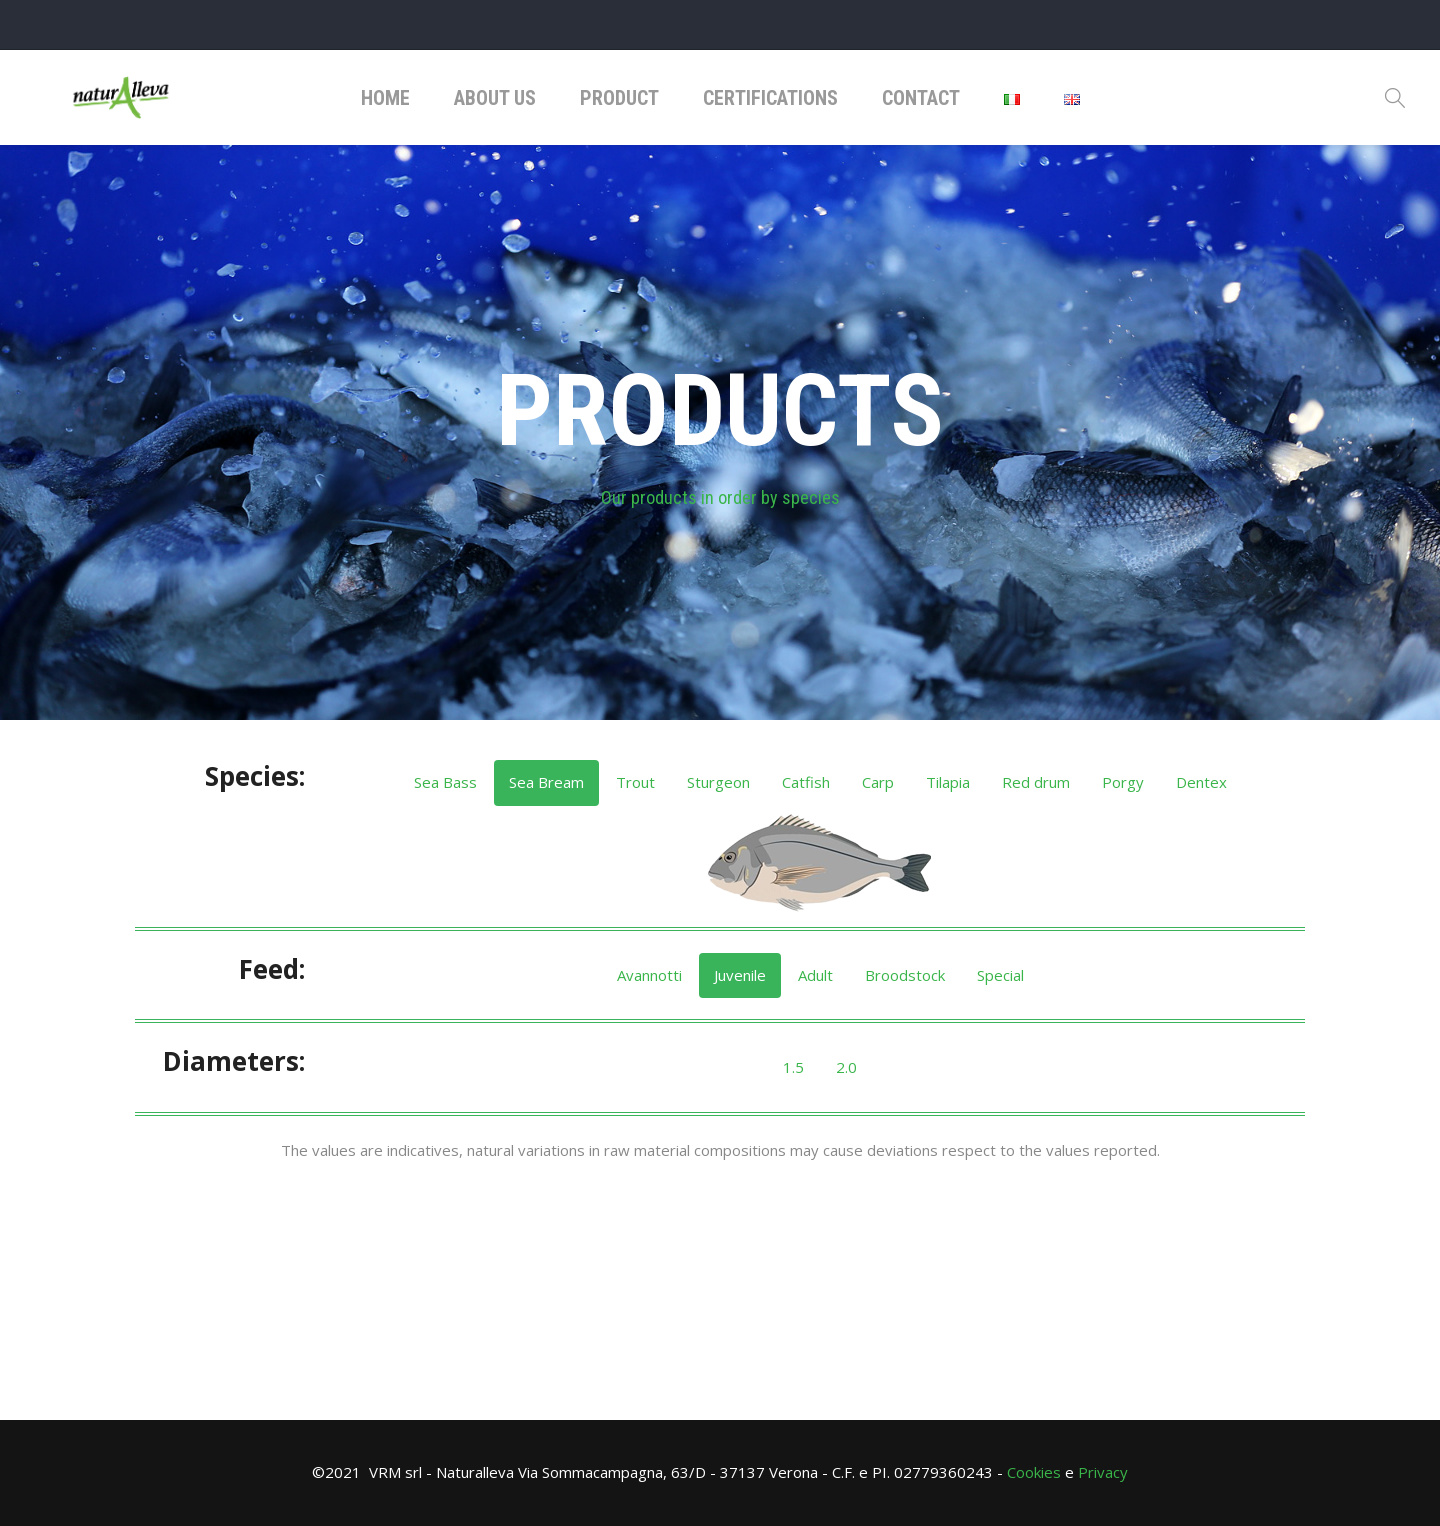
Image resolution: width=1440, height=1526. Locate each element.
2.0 (846, 1067)
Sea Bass (445, 782)
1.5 (793, 1067)
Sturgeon (718, 782)
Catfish (806, 782)
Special (1000, 975)
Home (385, 98)
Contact (921, 98)
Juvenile (740, 975)
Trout (635, 782)
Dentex (1201, 782)
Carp (878, 782)
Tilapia (948, 782)
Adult (815, 975)
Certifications (770, 98)
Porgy (1123, 782)
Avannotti (649, 975)
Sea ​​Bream (546, 782)
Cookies (1034, 1472)
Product (619, 98)
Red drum (1036, 782)
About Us (495, 98)
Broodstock (905, 975)
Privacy (1103, 1472)
